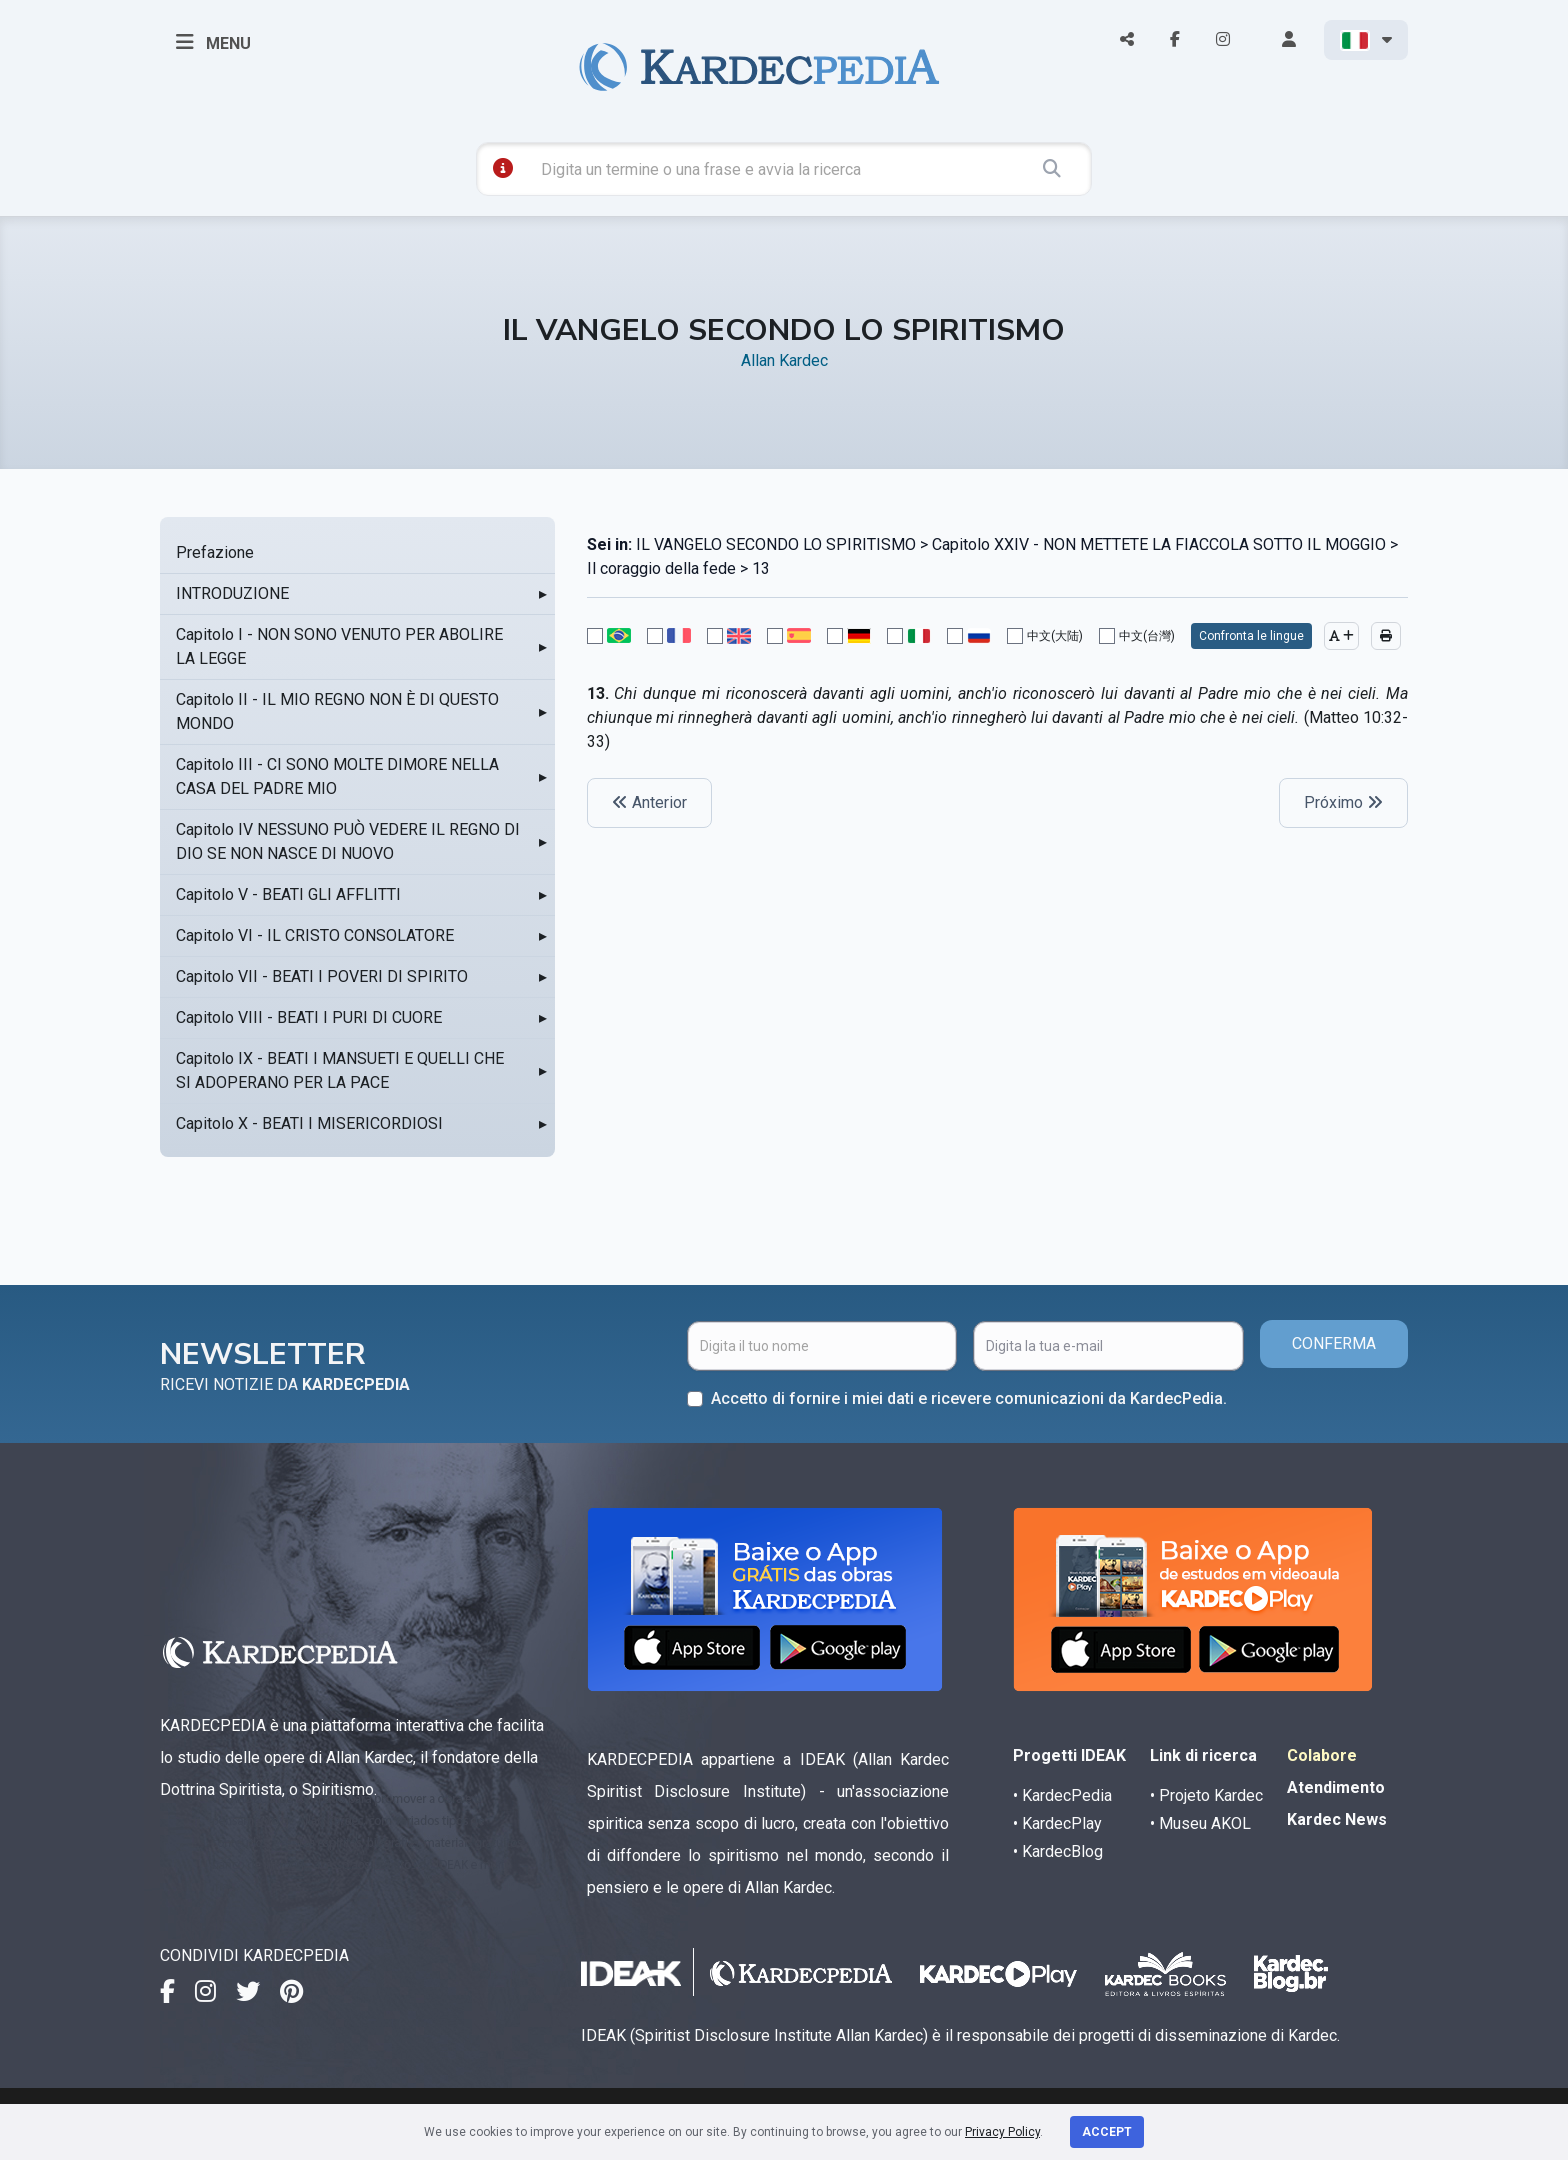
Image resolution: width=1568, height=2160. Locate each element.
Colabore (1322, 1755)
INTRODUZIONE (232, 593)
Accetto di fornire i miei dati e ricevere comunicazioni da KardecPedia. (969, 1398)
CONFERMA (1334, 1343)
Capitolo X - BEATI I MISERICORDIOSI (309, 1123)
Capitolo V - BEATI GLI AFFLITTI (288, 894)
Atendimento (1336, 1787)
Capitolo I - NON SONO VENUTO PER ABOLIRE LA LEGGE (339, 646)
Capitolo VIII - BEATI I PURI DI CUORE (309, 1017)
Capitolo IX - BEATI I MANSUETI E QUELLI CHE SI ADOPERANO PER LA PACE (340, 1070)
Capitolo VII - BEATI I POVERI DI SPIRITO (322, 976)
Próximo (1343, 802)
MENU (213, 42)
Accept (1107, 2132)
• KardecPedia (1062, 1795)
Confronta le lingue (1251, 636)
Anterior (649, 802)
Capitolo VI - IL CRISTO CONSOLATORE (315, 935)
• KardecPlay (1057, 1823)
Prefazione (215, 552)
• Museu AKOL (1200, 1823)
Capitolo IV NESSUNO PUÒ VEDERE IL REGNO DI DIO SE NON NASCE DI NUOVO (348, 841)
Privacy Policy (1002, 2132)
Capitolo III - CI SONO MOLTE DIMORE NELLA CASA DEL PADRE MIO (337, 776)
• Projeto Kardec (1206, 1795)
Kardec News (1337, 1819)
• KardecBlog (1058, 1851)
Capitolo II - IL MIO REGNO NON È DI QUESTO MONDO (337, 711)
